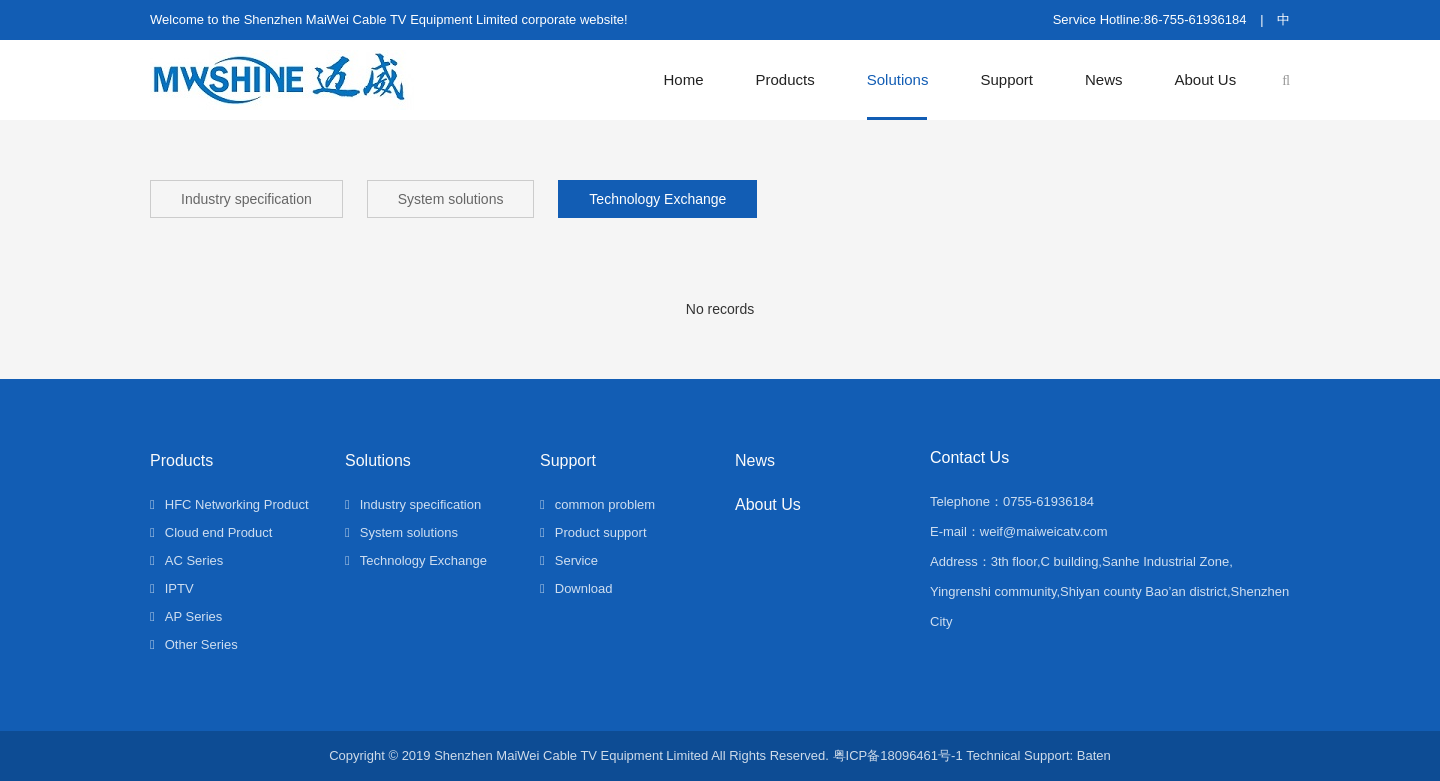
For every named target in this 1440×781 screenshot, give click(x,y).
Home (684, 79)
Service (569, 560)
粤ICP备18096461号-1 (898, 755)
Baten (1094, 755)
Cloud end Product (211, 532)
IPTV (172, 588)
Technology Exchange (657, 199)
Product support (593, 532)
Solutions (898, 79)
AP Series (186, 616)
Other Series (194, 644)
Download (576, 588)
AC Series (186, 560)
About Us (1206, 79)
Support (1006, 79)
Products (785, 79)
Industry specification (246, 199)
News (1104, 79)
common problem (597, 504)
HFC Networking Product (229, 504)
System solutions (451, 199)
